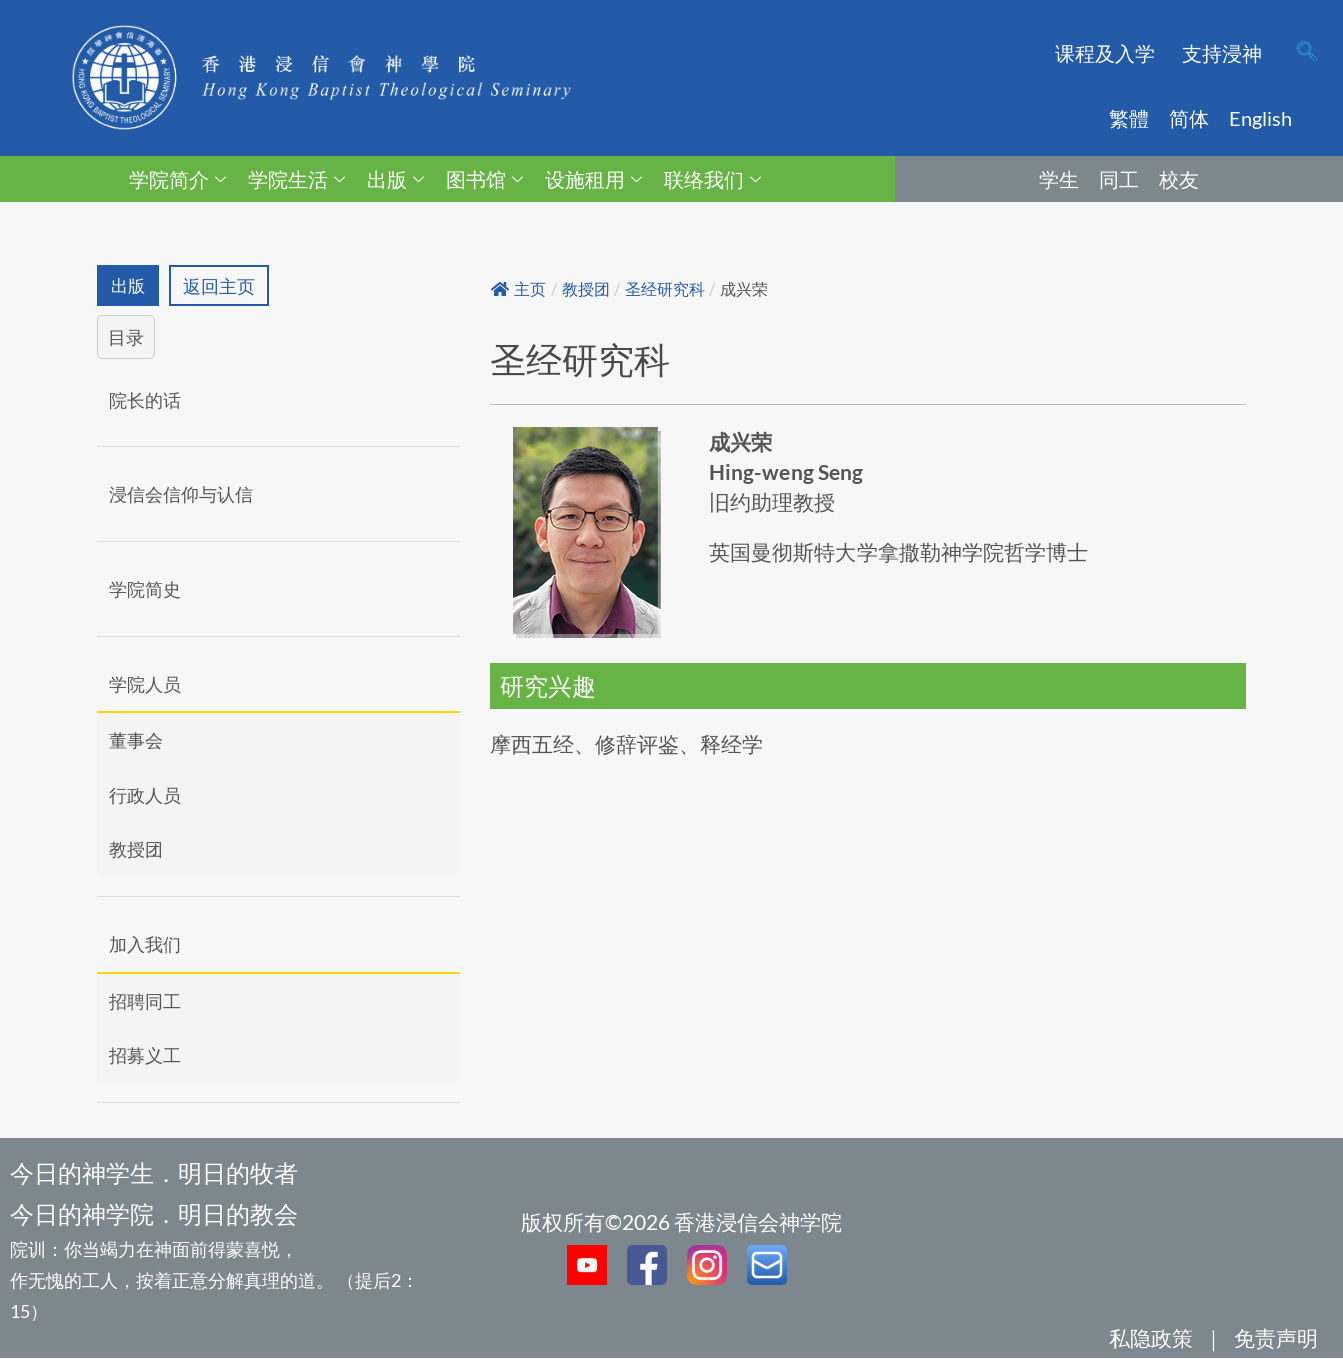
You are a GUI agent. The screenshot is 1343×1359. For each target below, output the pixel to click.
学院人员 (145, 684)
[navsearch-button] (1307, 53)
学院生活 (296, 179)
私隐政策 (1151, 1338)
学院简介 (177, 179)
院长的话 (145, 401)
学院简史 (145, 590)
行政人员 (145, 796)
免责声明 (1276, 1338)
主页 (518, 289)
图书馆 (484, 179)
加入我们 (145, 945)
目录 (126, 338)
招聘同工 (145, 1001)
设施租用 (593, 179)
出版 (395, 179)
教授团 (136, 850)
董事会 (136, 741)
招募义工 (145, 1056)
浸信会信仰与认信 (181, 495)
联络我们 (712, 179)
